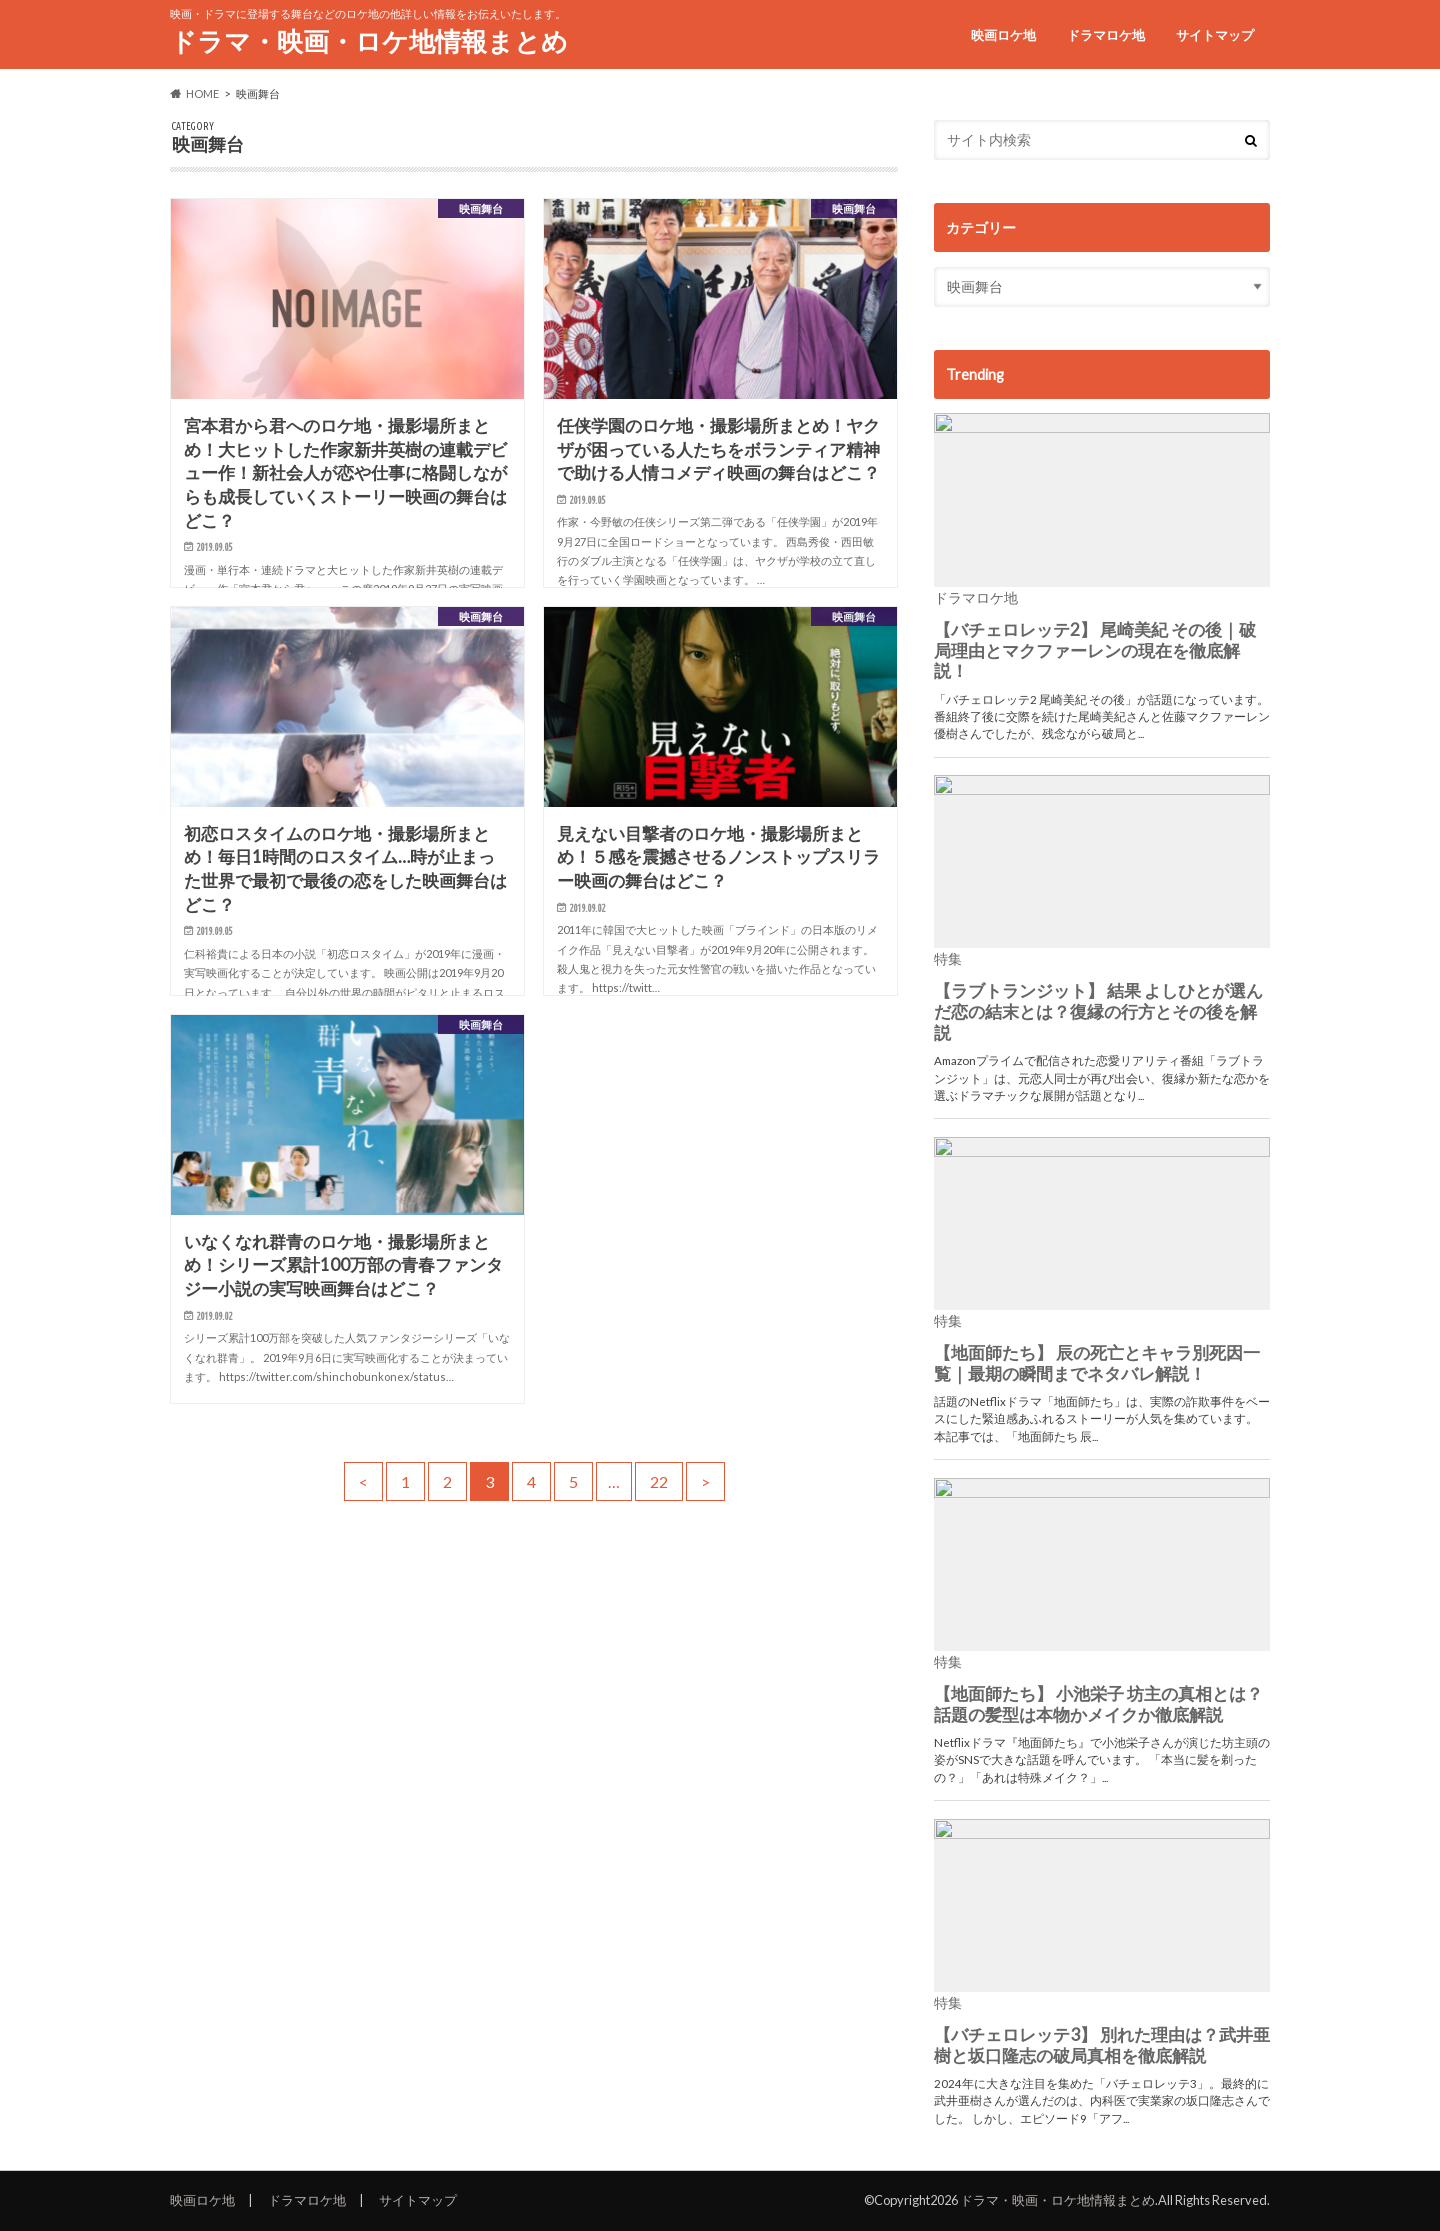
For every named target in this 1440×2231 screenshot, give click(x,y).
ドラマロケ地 (1106, 35)
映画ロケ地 (1003, 35)
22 (659, 1481)
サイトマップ (1215, 35)
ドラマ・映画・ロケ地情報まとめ (369, 41)
